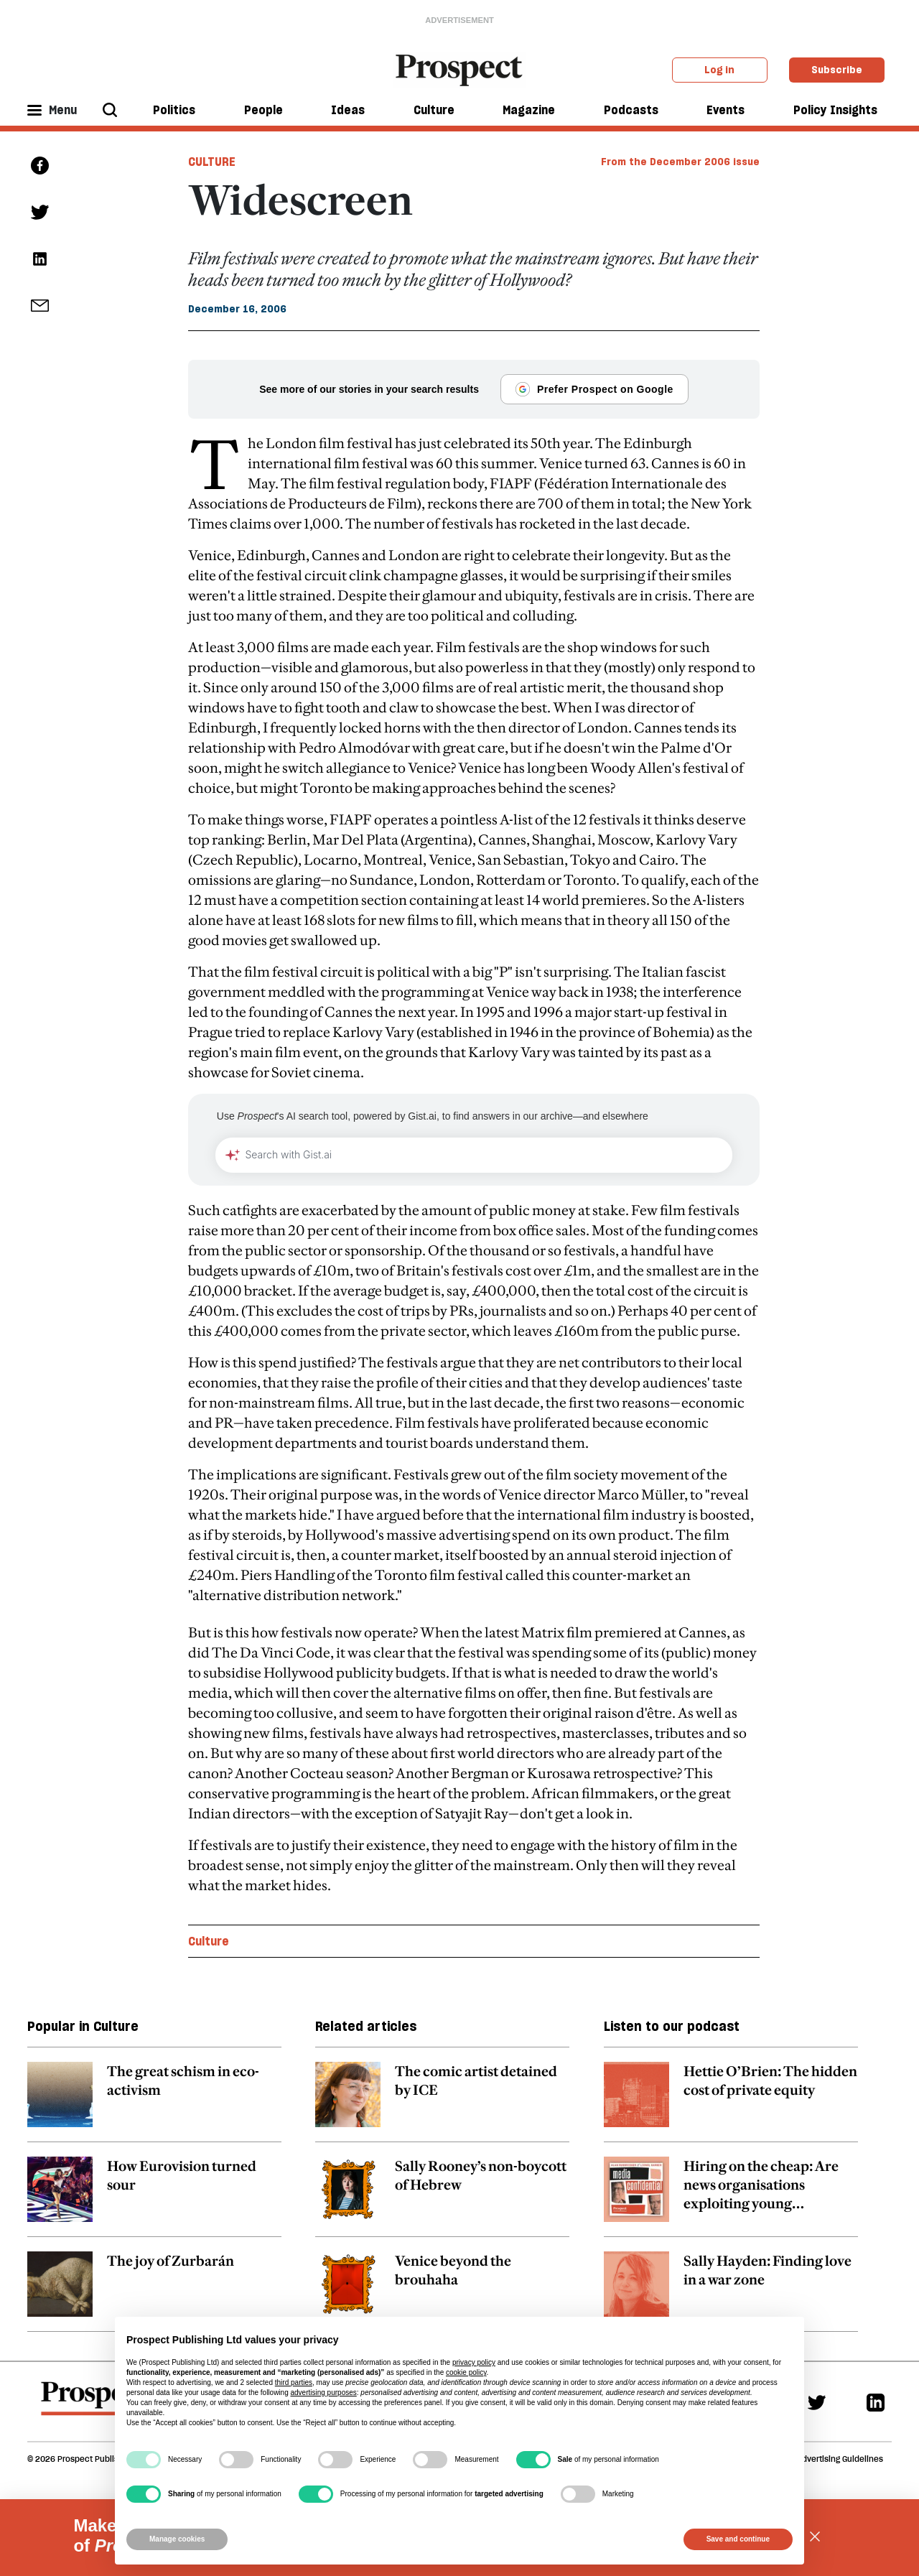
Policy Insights (835, 110)
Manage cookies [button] (177, 2539)
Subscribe (836, 69)
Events (725, 110)
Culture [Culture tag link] (211, 161)
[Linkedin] (876, 2402)
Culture (434, 110)
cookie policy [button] (466, 2372)
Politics (174, 110)
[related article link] (154, 2102)
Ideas (348, 110)
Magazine (529, 110)
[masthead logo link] (459, 69)
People (263, 110)
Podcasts (631, 110)
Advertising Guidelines (840, 2459)
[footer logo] (94, 2405)
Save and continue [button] (738, 2539)
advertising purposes (323, 2392)
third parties (293, 2382)
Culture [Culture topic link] (208, 1941)
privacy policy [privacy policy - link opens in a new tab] (473, 2362)
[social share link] (40, 306)
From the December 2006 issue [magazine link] (680, 161)
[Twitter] (817, 2402)
